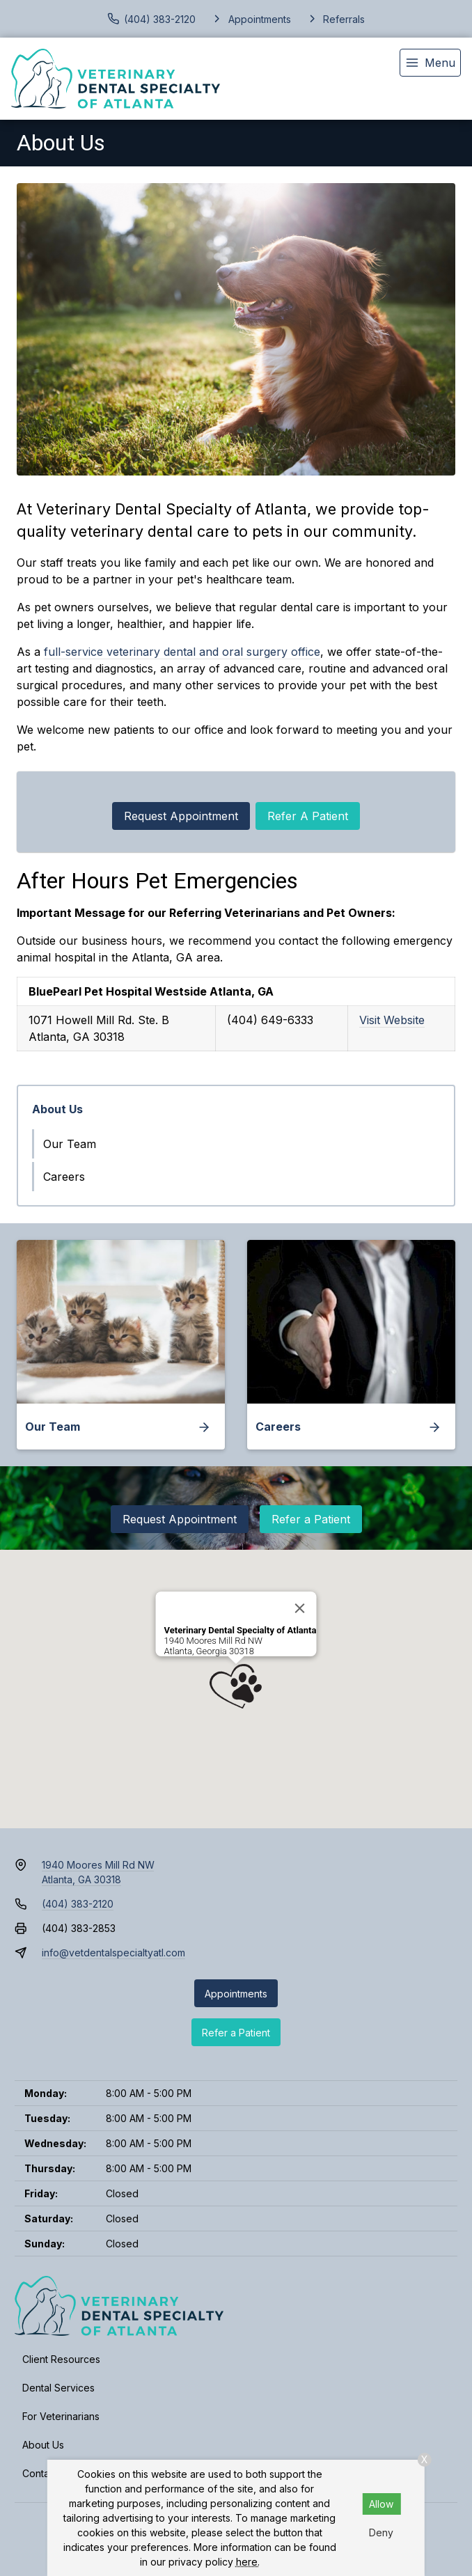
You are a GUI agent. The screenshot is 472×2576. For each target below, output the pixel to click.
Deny (381, 2532)
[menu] (430, 63)
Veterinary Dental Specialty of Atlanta (240, 1630)
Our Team (69, 1144)
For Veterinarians (61, 2416)
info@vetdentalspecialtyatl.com (113, 1952)
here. (248, 2562)
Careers (64, 1177)
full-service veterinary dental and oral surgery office (182, 652)
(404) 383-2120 (77, 1904)
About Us (57, 1109)
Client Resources (61, 2359)
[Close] (299, 1608)
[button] (236, 1686)
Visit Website (392, 1020)
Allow (381, 2504)
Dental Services (58, 2388)
